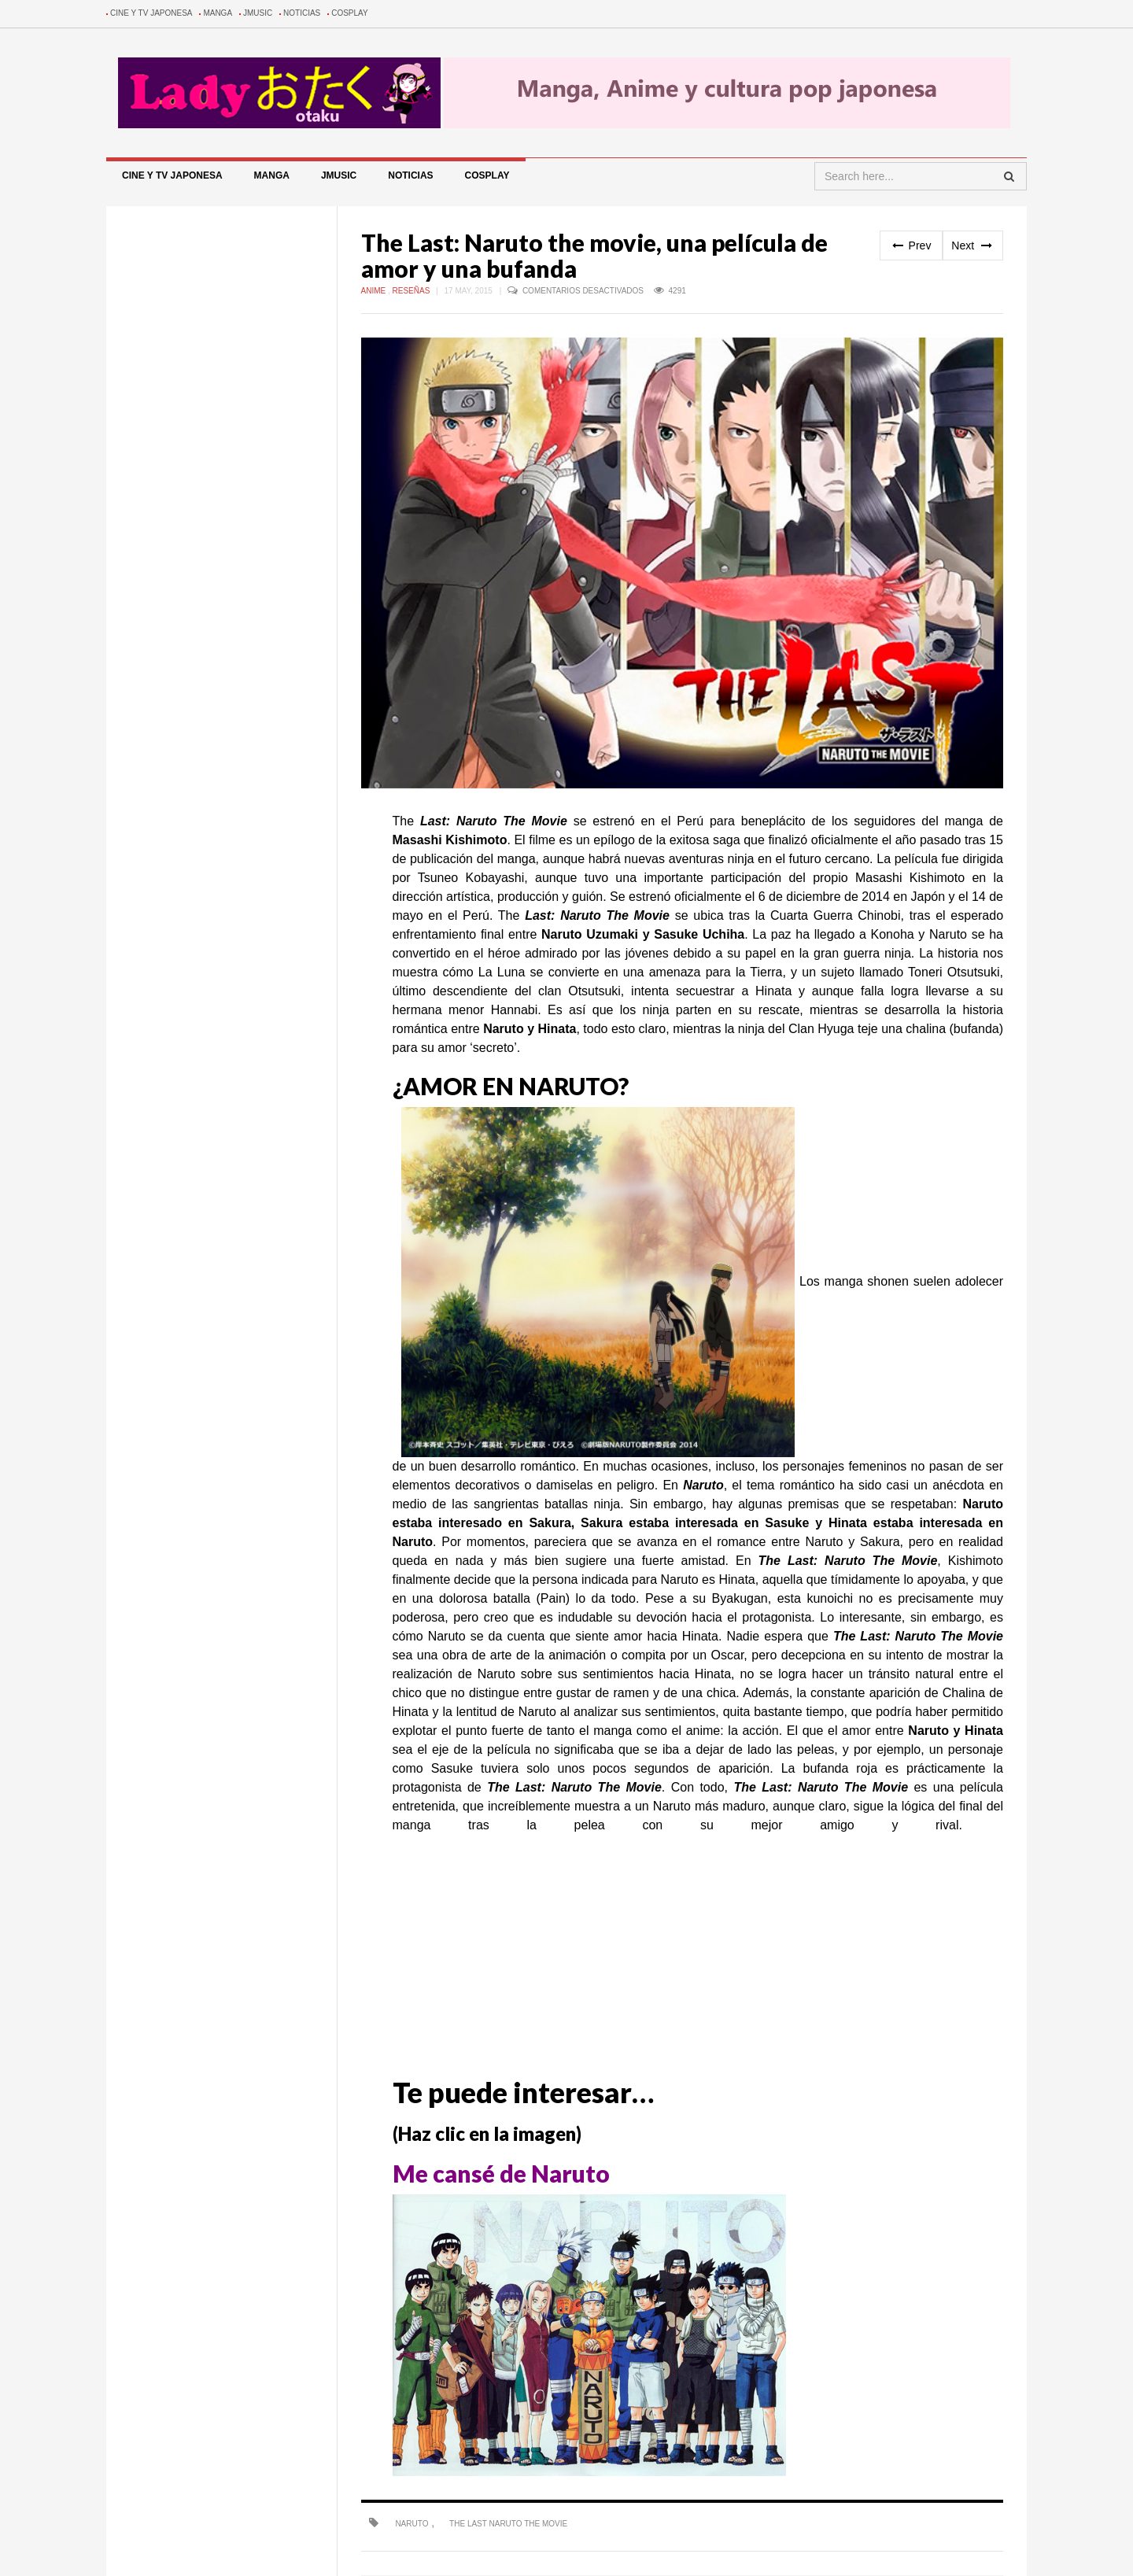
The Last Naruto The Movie (508, 2523)
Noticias (301, 13)
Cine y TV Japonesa (151, 13)
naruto (411, 2523)
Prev (912, 245)
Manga (217, 13)
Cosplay (349, 13)
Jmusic (257, 13)
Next (973, 245)
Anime (374, 290)
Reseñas (413, 290)
